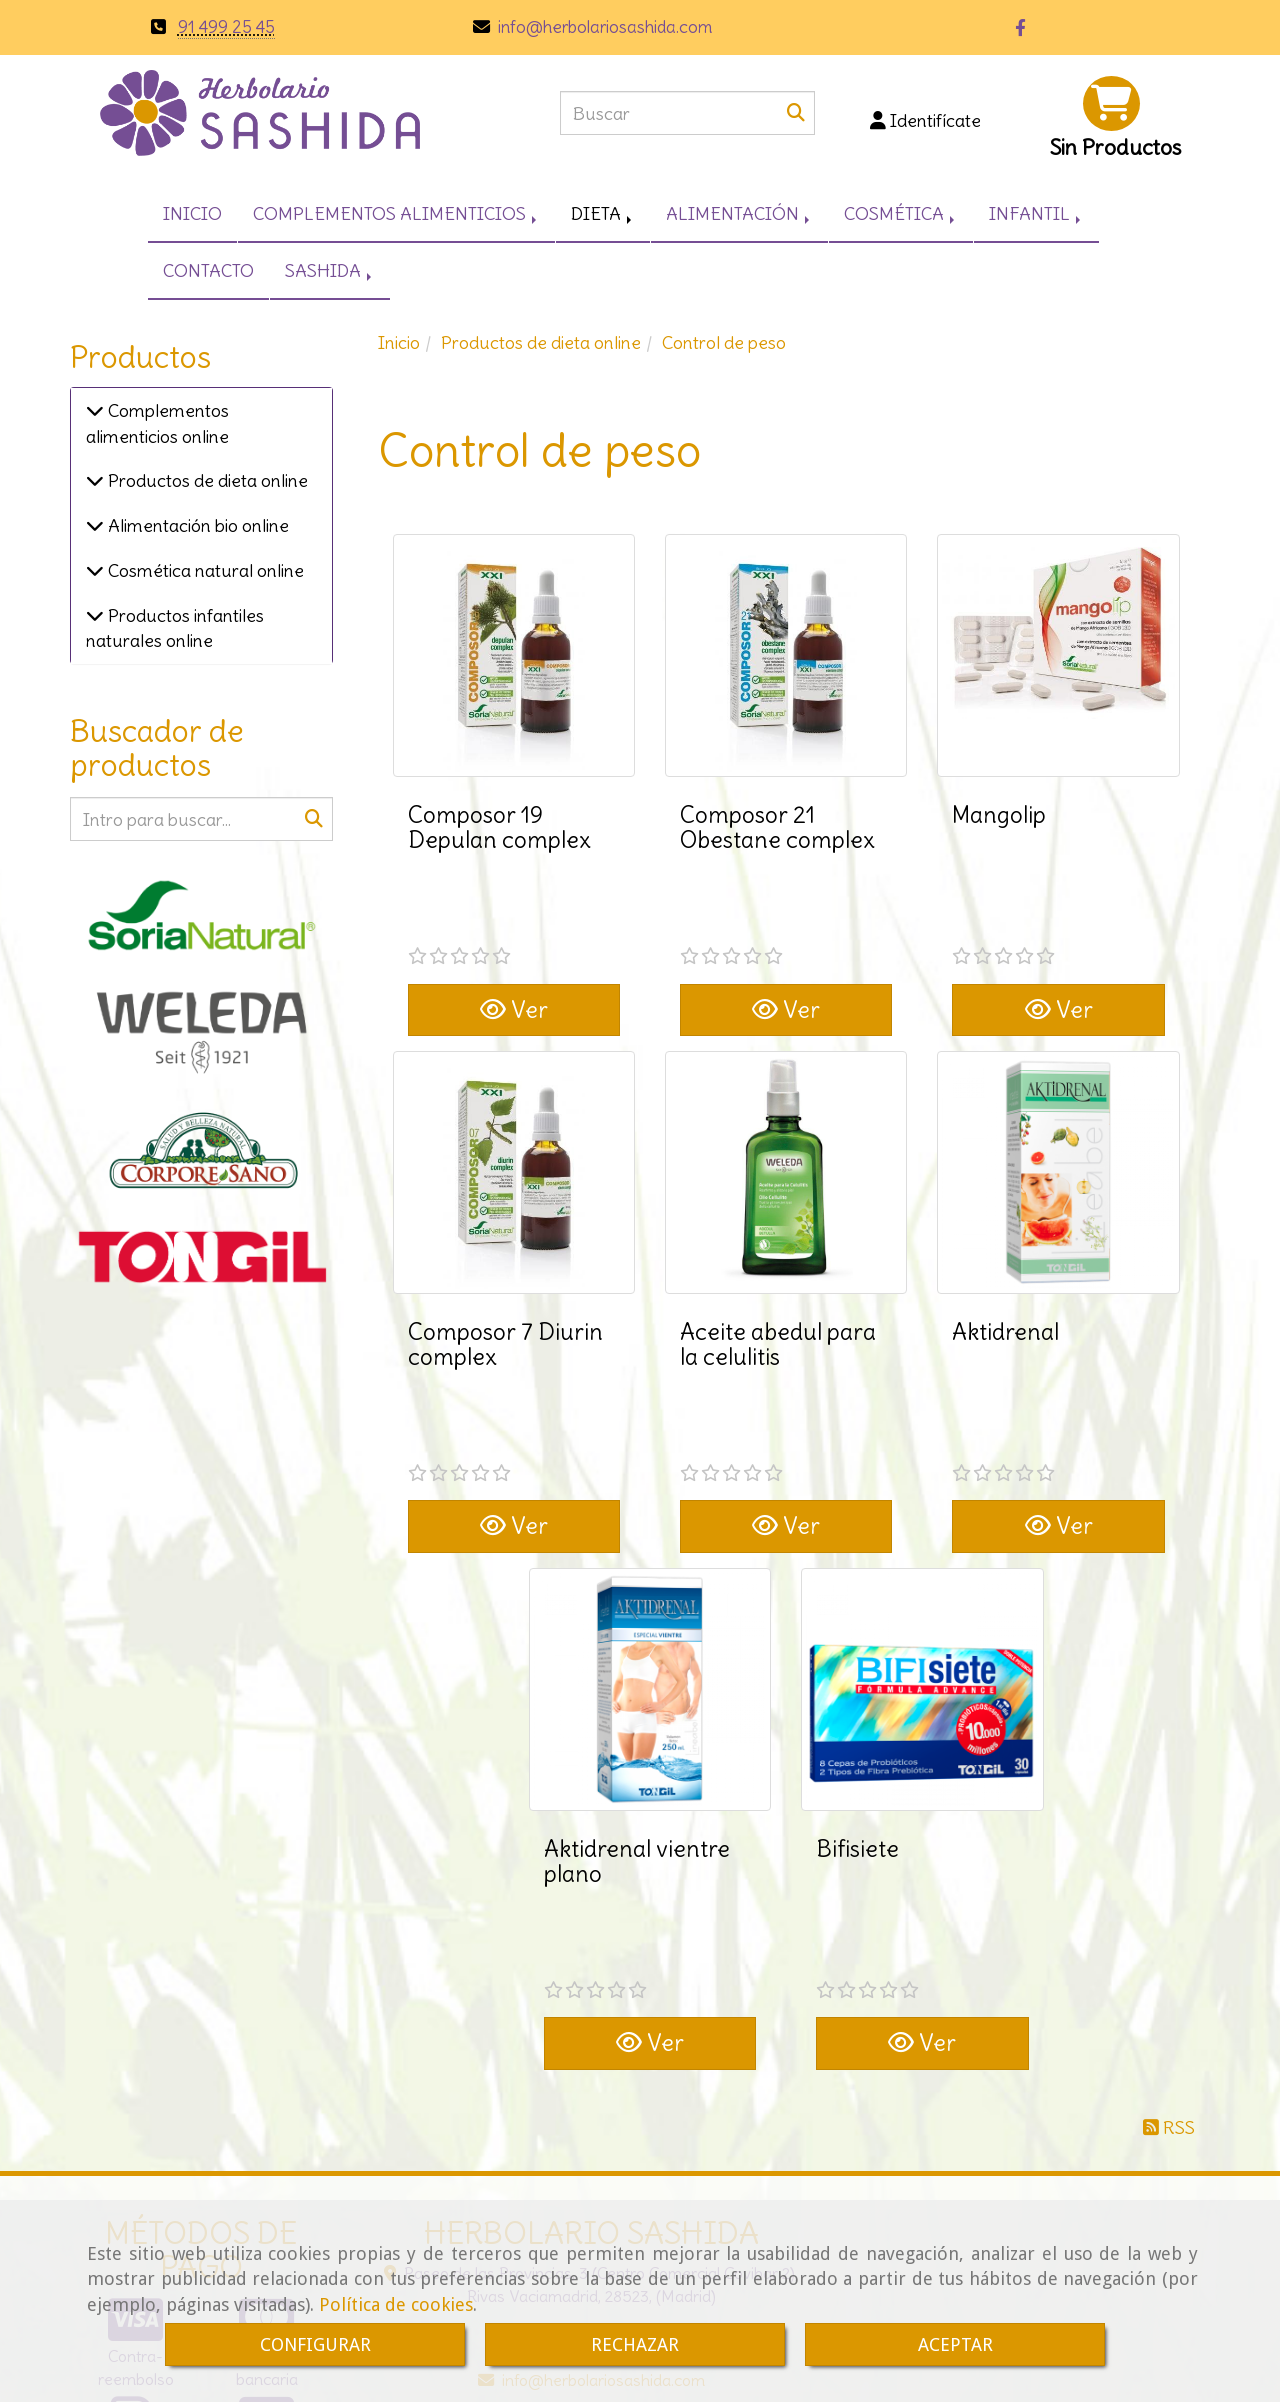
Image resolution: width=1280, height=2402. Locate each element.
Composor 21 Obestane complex (777, 827)
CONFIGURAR (315, 2344)
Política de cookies (396, 2304)
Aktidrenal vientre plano (637, 1709)
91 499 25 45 (226, 27)
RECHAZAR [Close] (635, 2344)
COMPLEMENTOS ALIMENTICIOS (396, 213)
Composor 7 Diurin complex (505, 1268)
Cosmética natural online (204, 570)
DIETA (603, 213)
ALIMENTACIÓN (739, 213)
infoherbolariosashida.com (603, 27)
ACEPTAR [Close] (955, 2344)
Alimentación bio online (196, 525)
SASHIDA (330, 270)
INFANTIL (1036, 213)
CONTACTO (208, 270)
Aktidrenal (1005, 1255)
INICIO (192, 213)
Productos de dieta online (206, 480)
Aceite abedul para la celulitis (778, 1268)
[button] (925, 121)
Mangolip (999, 814)
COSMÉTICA (901, 213)
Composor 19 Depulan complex (499, 827)
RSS (1169, 1899)
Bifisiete (857, 1696)
